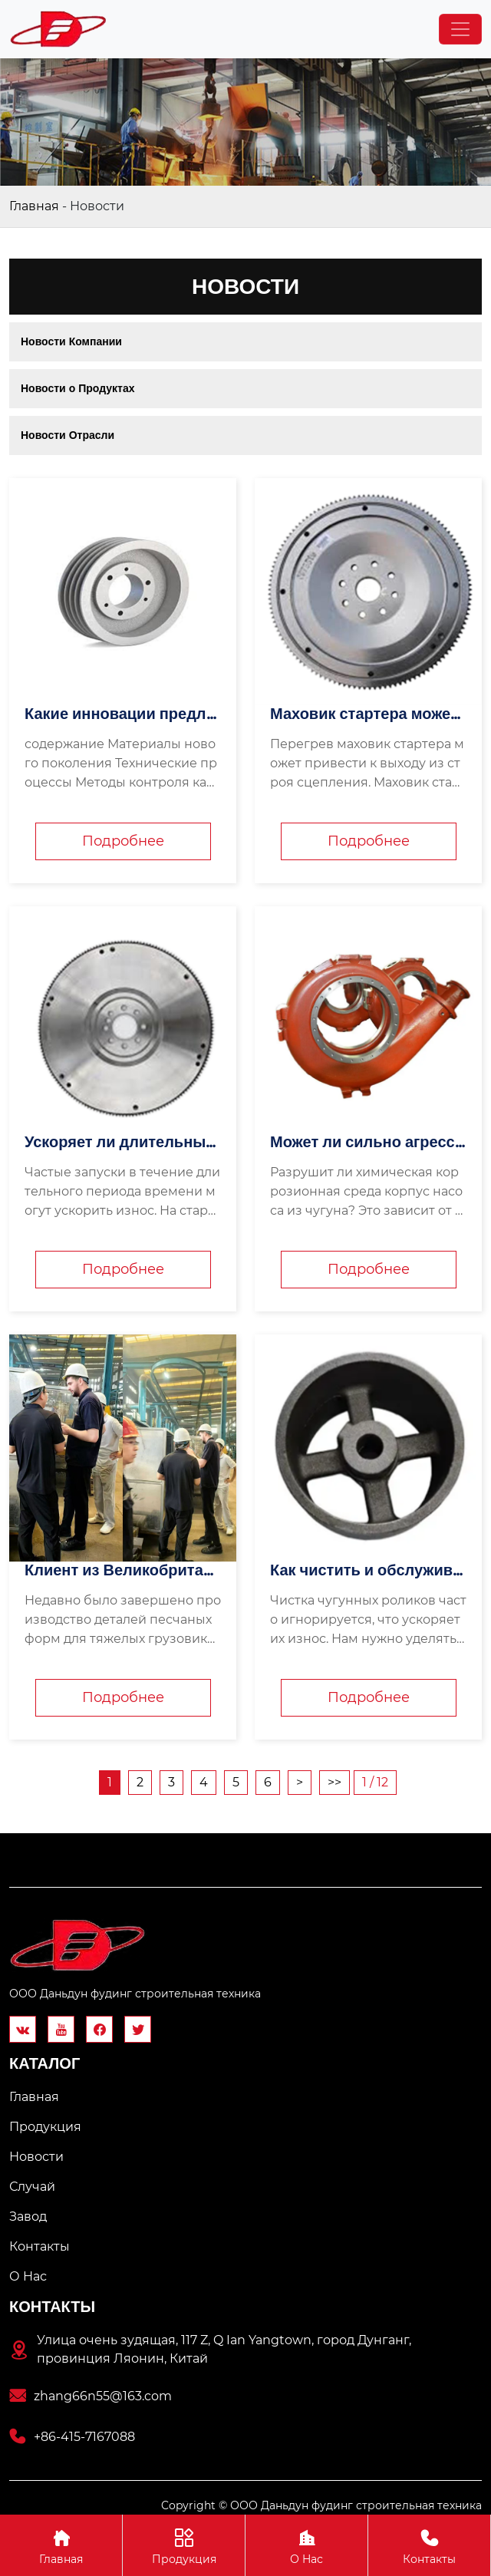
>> (334, 1782)
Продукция (184, 2545)
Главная (34, 206)
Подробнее (123, 841)
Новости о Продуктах (78, 388)
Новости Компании (71, 341)
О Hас (306, 2545)
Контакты (429, 2545)
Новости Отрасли (67, 435)
